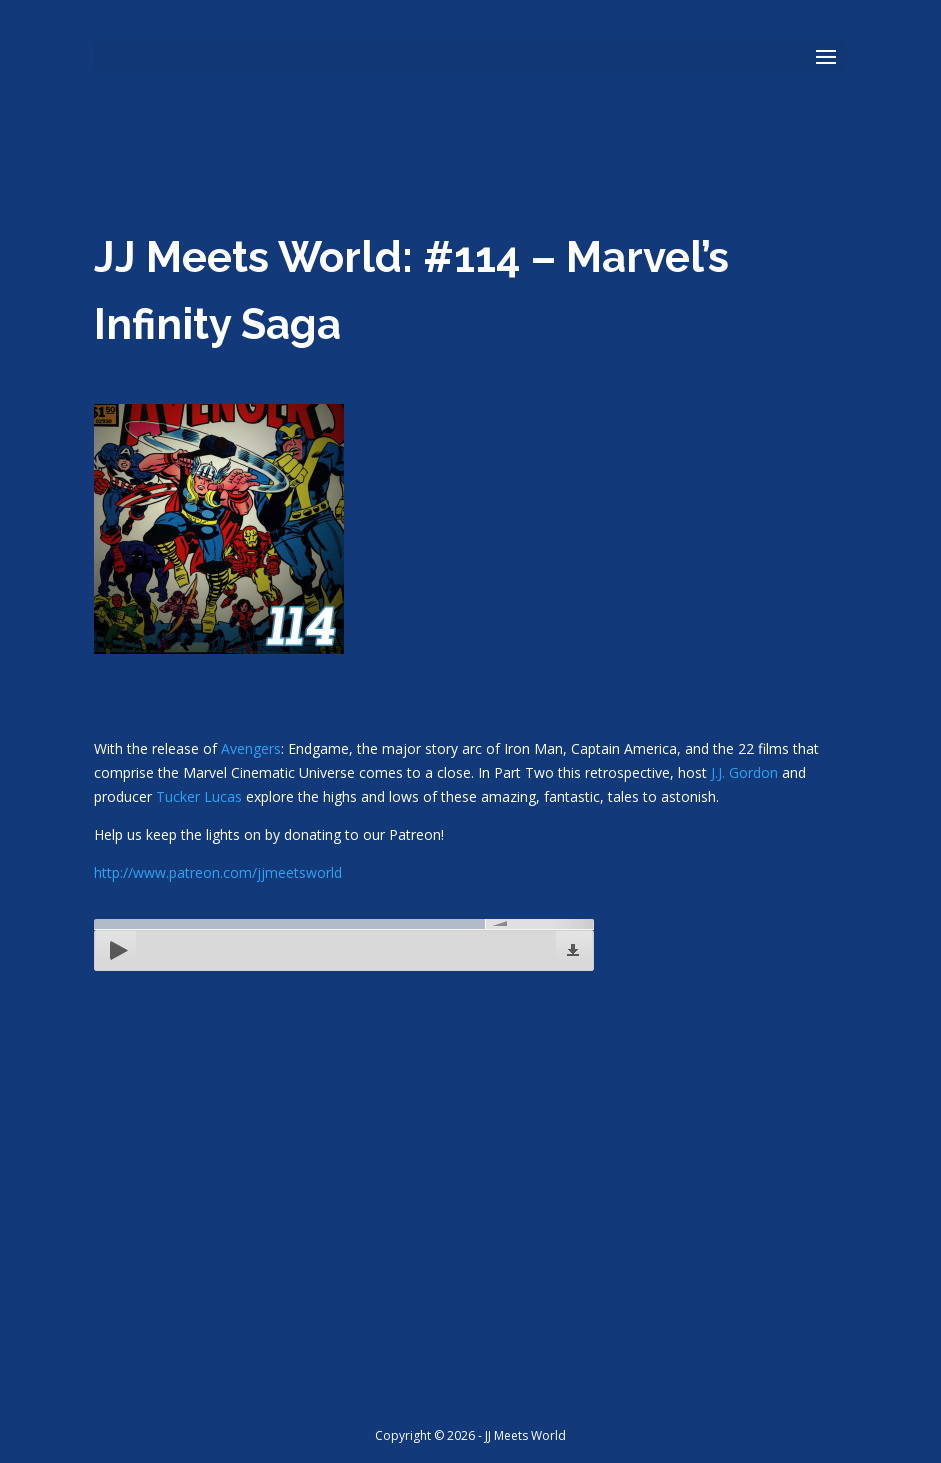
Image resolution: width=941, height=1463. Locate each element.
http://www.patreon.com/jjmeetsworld (218, 872)
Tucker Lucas (199, 796)
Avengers (251, 748)
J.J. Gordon (744, 772)
